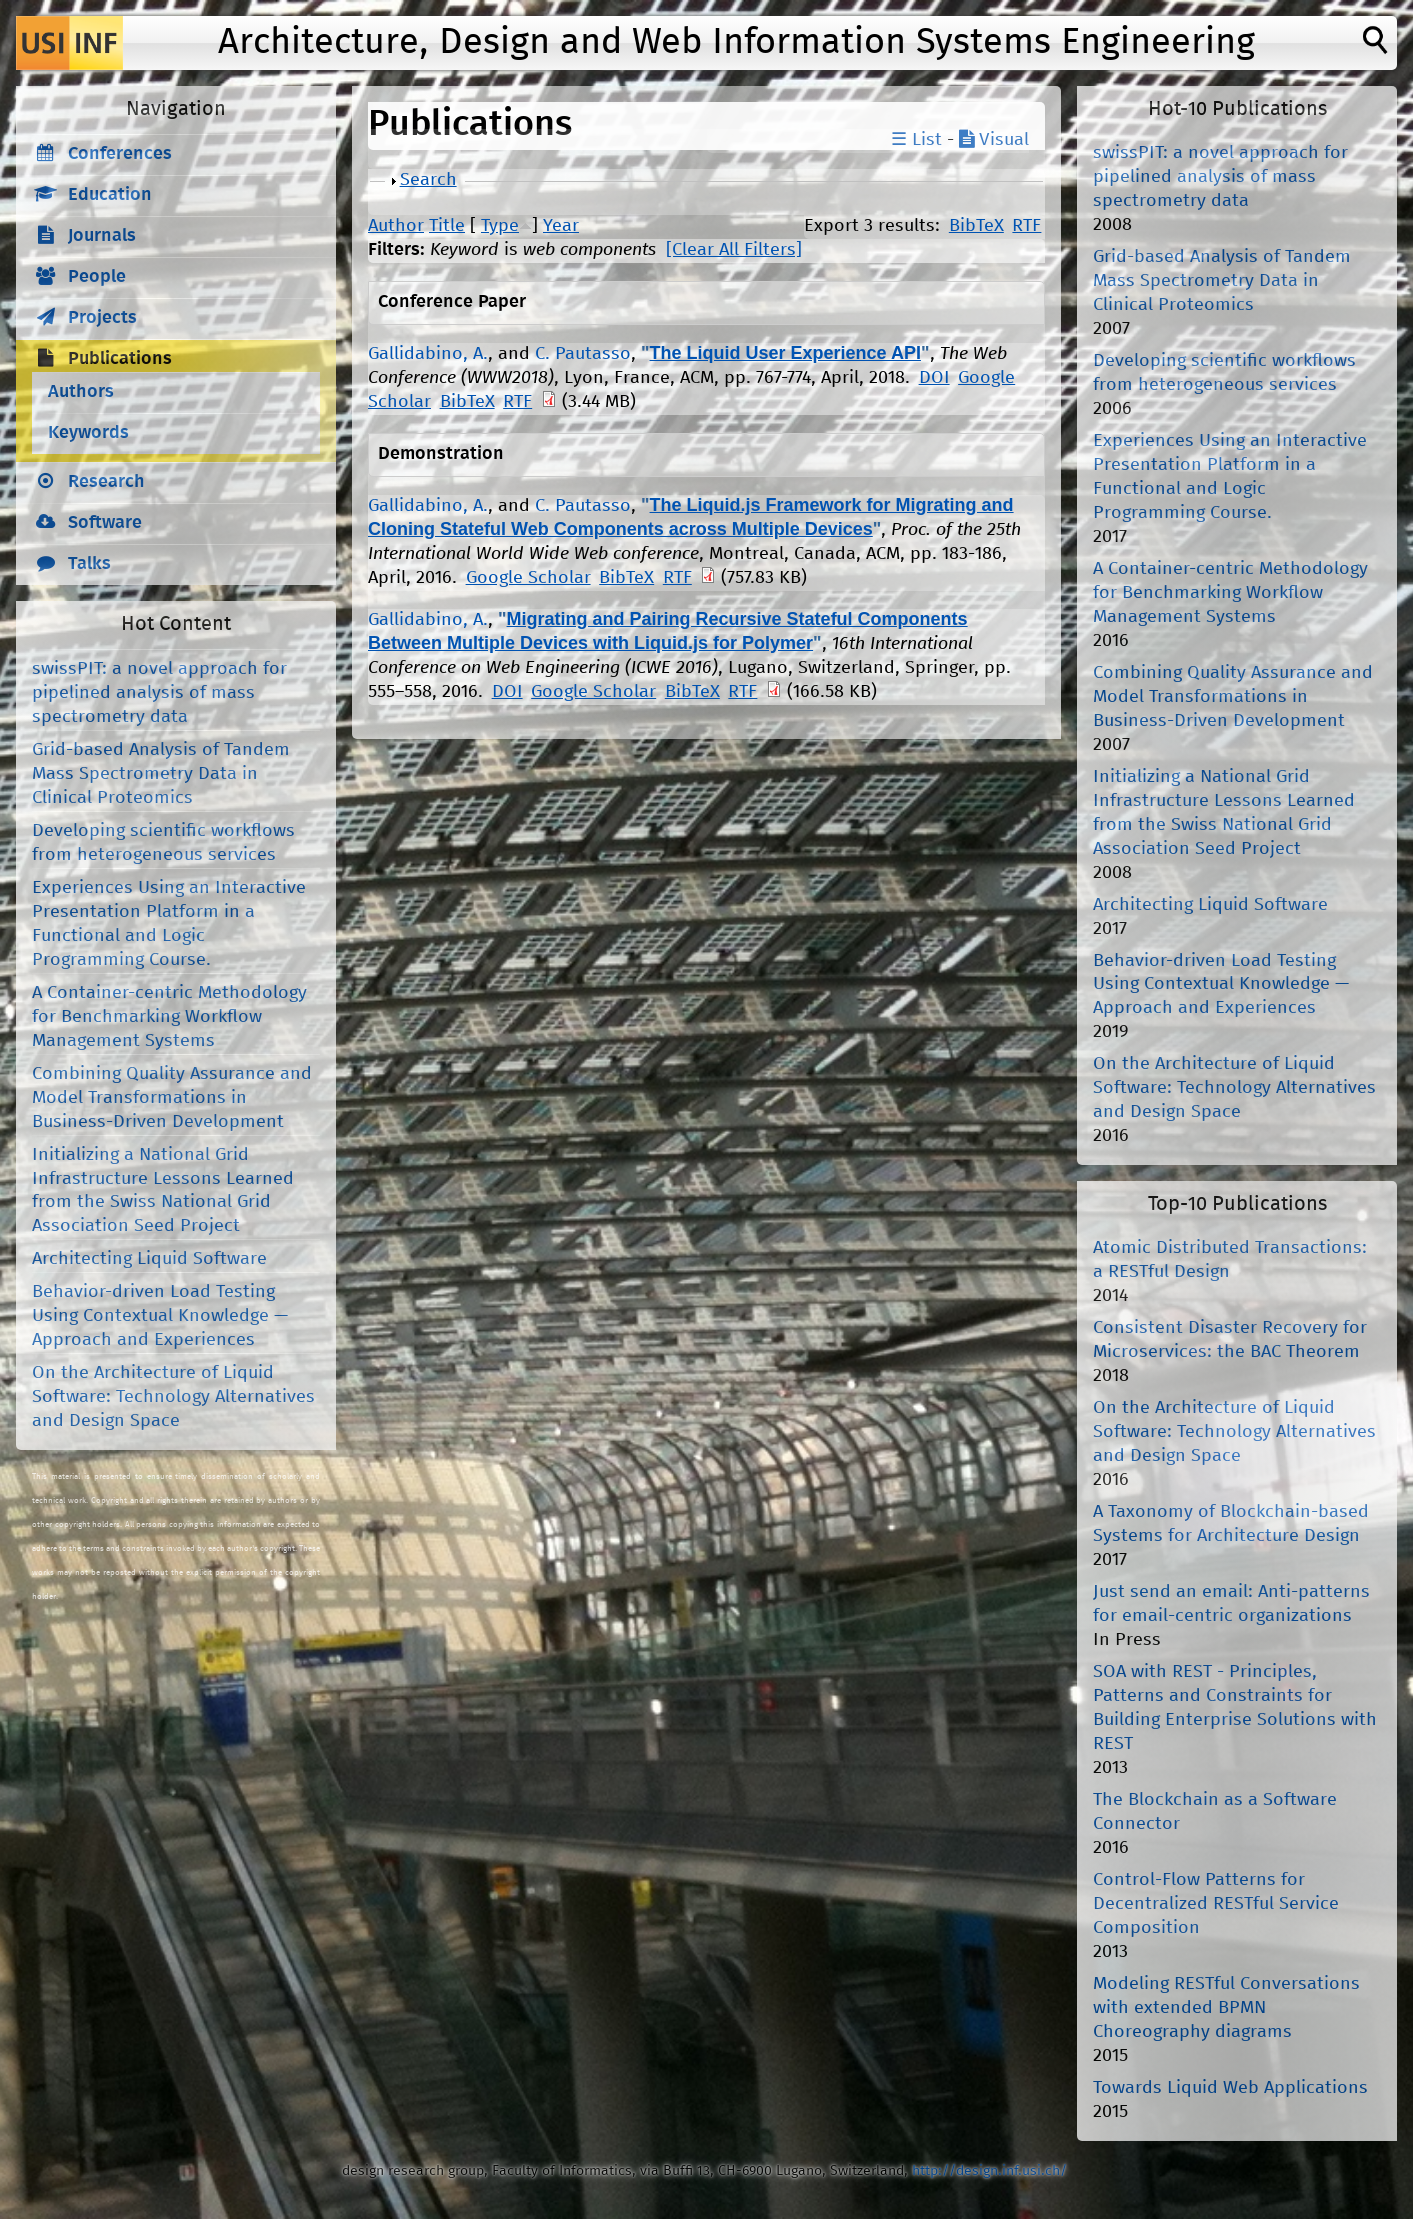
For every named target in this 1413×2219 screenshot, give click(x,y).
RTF (1026, 226)
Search (428, 180)
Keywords (88, 433)
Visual (994, 140)
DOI (934, 378)
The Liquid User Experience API (785, 353)
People (97, 277)
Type (500, 226)
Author (396, 226)
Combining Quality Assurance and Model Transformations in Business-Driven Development (172, 1098)
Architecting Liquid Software (149, 1259)
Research (106, 482)
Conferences (120, 154)
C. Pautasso (583, 354)
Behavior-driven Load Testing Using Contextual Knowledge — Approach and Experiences (160, 1316)
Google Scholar (528, 578)
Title (447, 226)
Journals (102, 236)
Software (105, 523)
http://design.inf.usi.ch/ (989, 2171)
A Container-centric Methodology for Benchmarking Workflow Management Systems (169, 1017)
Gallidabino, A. (428, 354)
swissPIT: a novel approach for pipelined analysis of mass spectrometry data (159, 693)
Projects (102, 318)
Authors (81, 392)
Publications (120, 359)
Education (110, 195)
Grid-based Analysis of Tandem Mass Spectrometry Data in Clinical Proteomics (161, 774)
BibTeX (976, 226)
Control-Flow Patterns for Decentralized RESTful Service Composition (1216, 1904)
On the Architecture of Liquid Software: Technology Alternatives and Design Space (173, 1397)
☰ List (916, 140)
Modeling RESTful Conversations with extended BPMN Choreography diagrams (1226, 2008)
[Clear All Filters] (734, 250)
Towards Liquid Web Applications (1230, 2088)
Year (561, 226)
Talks (89, 564)
